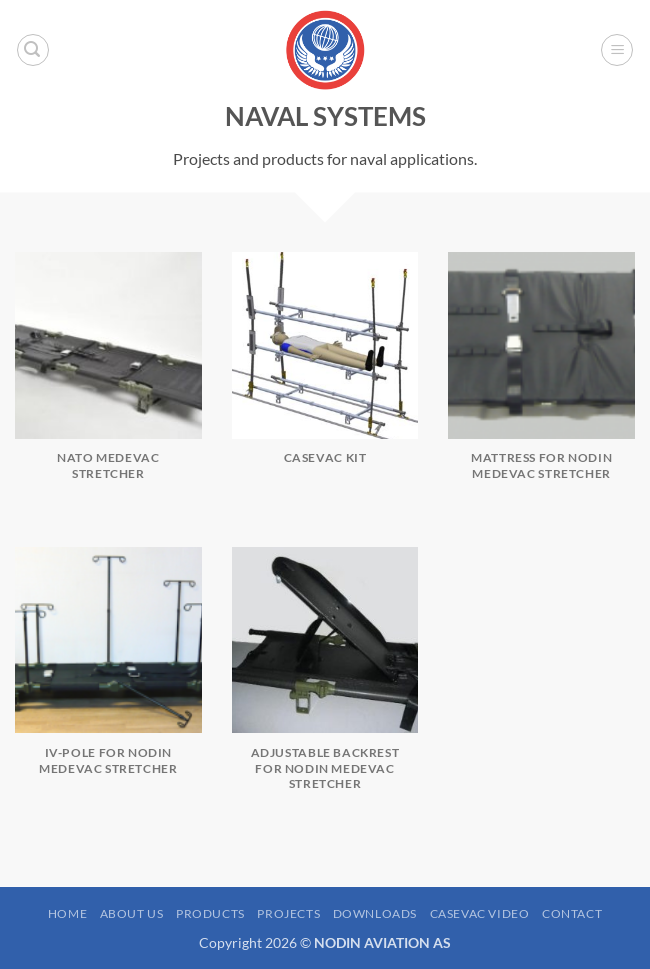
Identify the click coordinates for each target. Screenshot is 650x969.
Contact (572, 913)
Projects (288, 913)
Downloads (375, 913)
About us (132, 913)
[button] (33, 50)
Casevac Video (480, 913)
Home (67, 913)
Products (210, 913)
